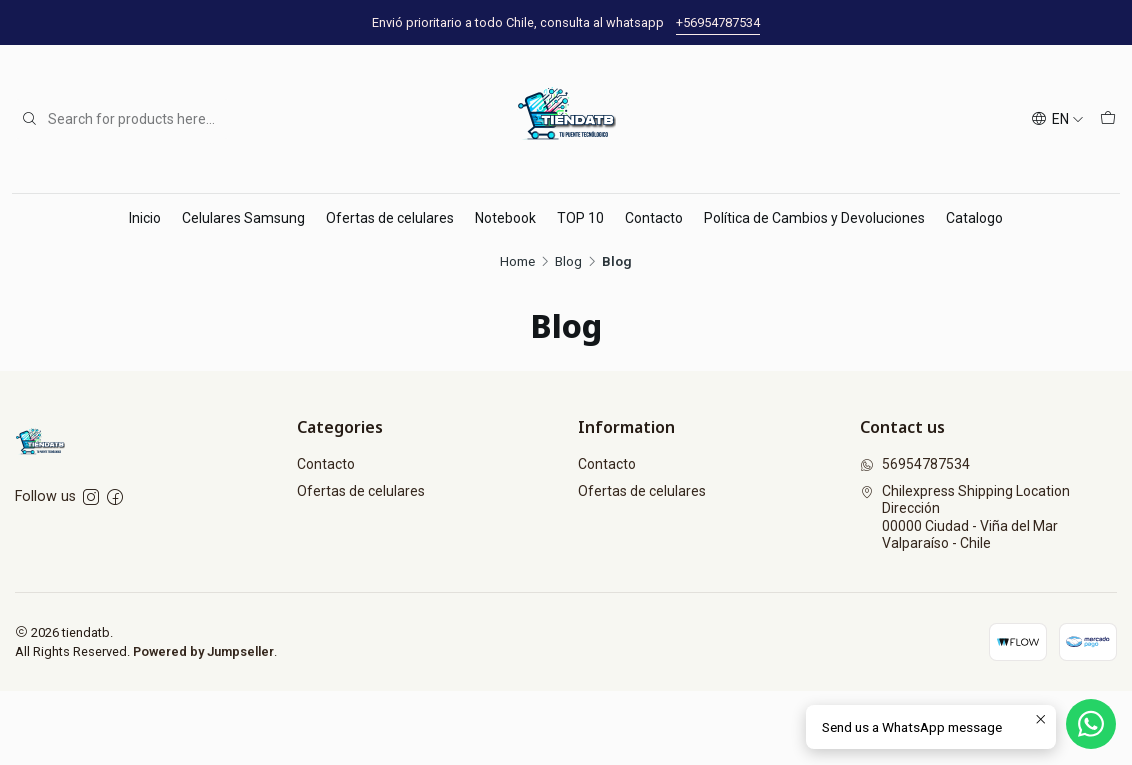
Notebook (505, 218)
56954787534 (915, 464)
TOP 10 (580, 218)
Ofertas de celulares (390, 218)
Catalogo (974, 218)
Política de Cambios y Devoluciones (814, 218)
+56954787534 (718, 22)
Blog (568, 262)
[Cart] (1108, 119)
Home (517, 262)
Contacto (654, 218)
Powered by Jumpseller (203, 651)
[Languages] (1057, 119)
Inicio (145, 218)
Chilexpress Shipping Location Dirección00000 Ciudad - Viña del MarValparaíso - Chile (965, 517)
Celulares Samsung (243, 218)
